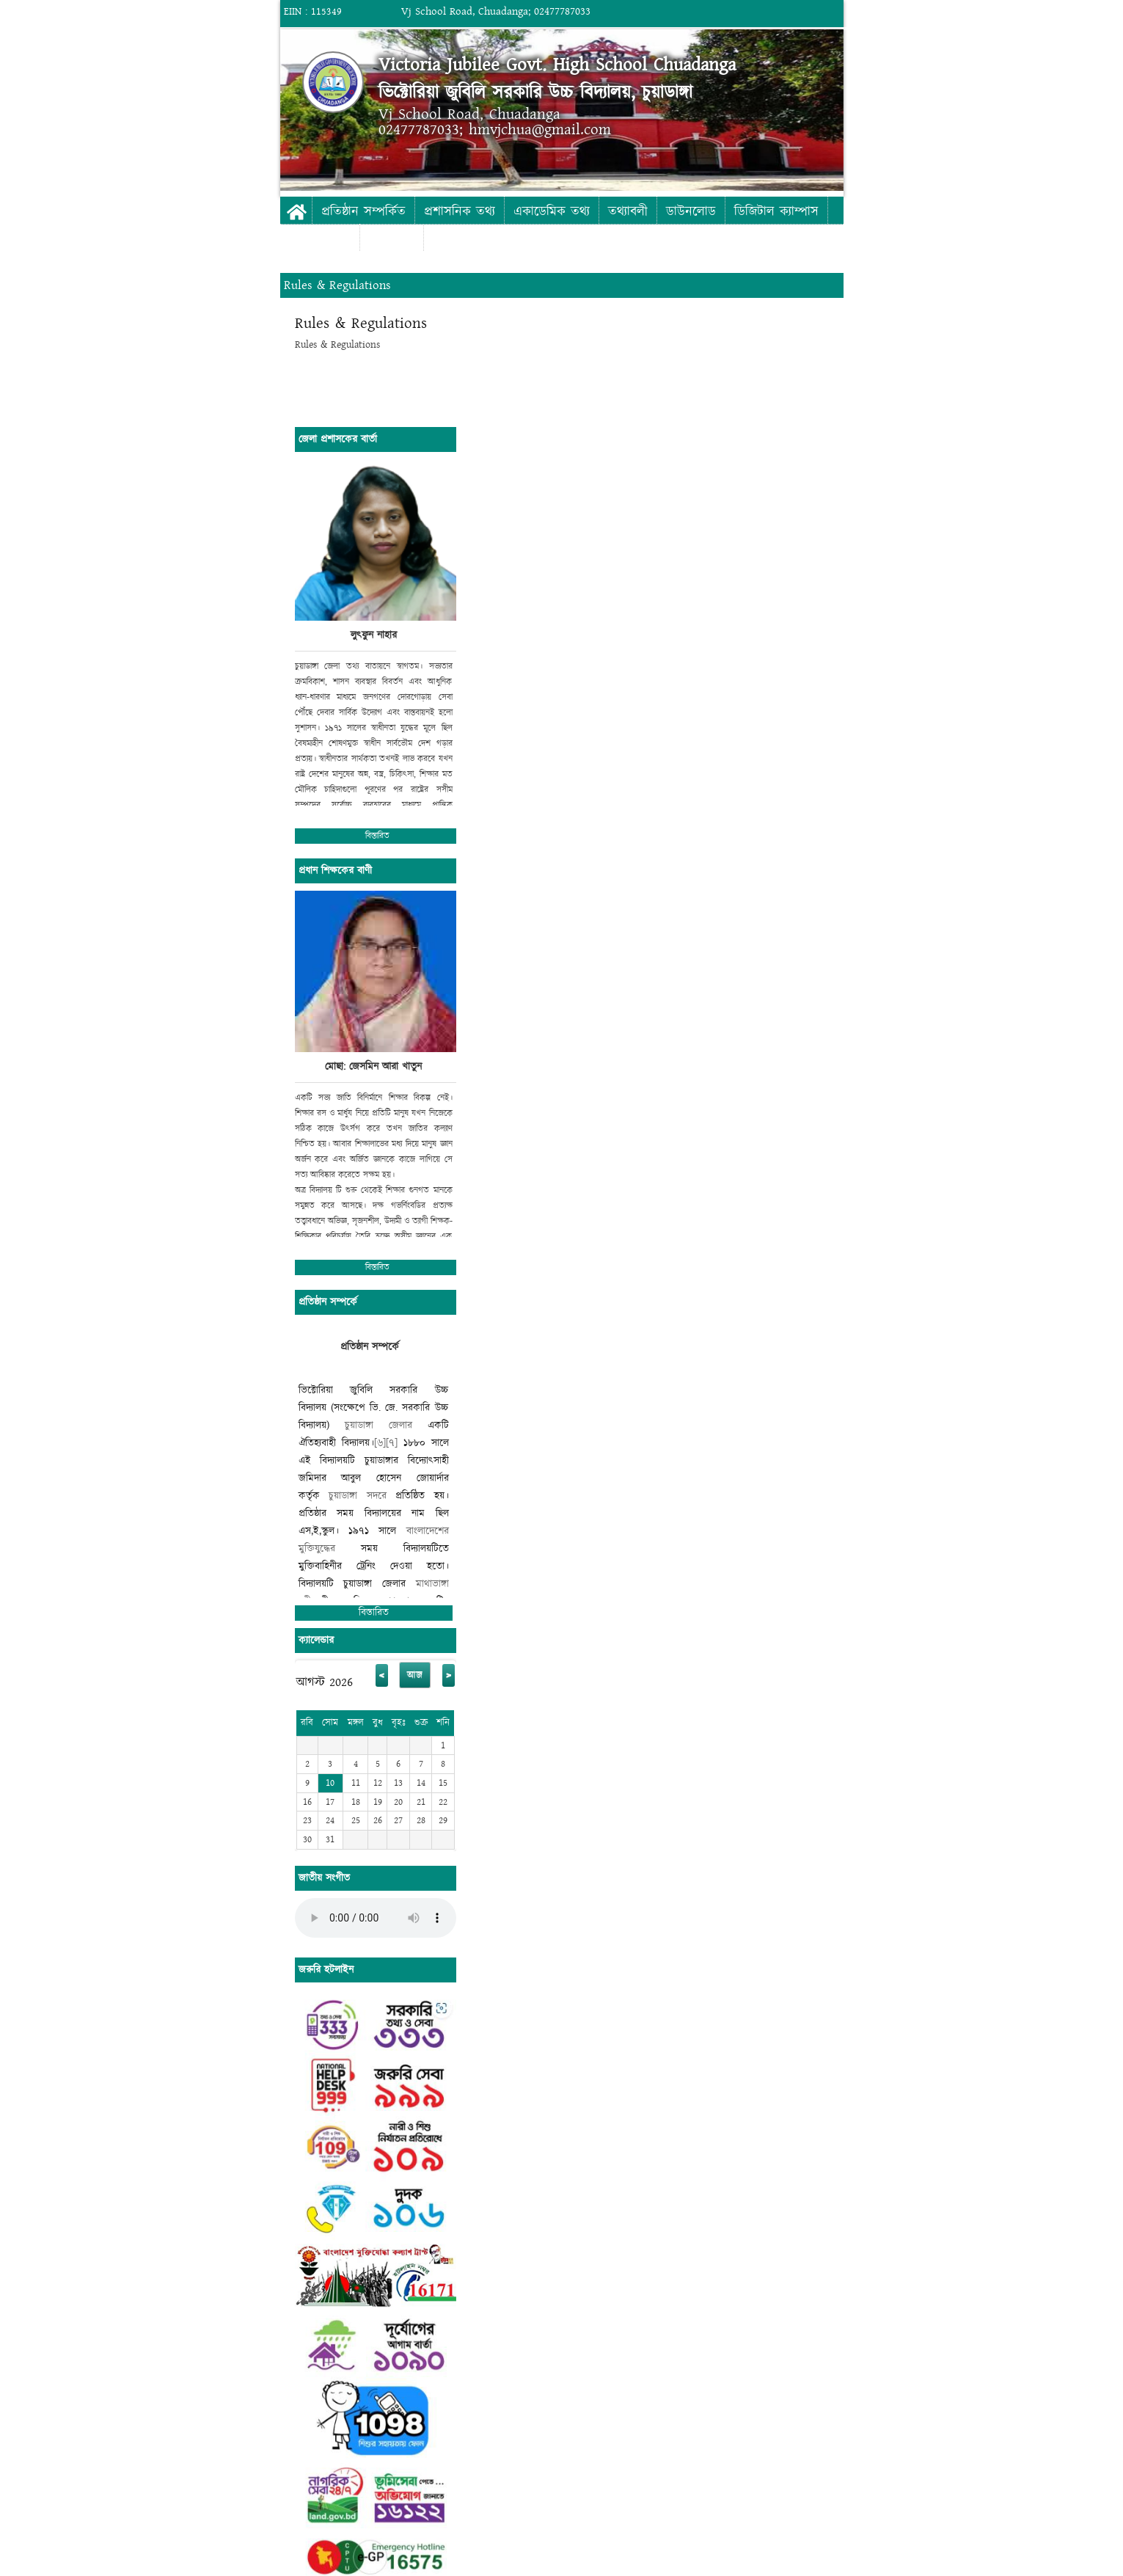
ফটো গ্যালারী (320, 239)
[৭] (392, 1443)
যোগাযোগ (391, 239)
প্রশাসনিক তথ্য (459, 212)
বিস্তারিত (377, 836)
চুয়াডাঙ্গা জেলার (378, 1425)
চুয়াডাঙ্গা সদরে (358, 1495)
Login (965, 11)
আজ (415, 1675)
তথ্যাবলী (628, 212)
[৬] (380, 1443)
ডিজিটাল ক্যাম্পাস (776, 212)
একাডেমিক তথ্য (551, 212)
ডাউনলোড (691, 212)
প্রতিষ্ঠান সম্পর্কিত (363, 212)
